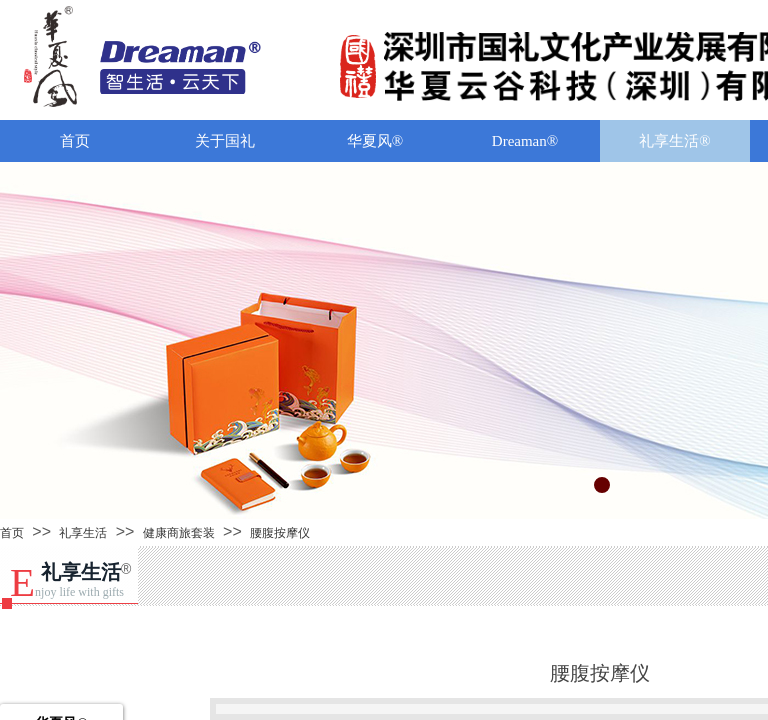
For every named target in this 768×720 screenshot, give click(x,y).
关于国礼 (225, 141)
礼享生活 (83, 533)
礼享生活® (674, 141)
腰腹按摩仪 (280, 533)
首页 (75, 141)
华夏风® (375, 141)
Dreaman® (525, 141)
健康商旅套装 (179, 533)
